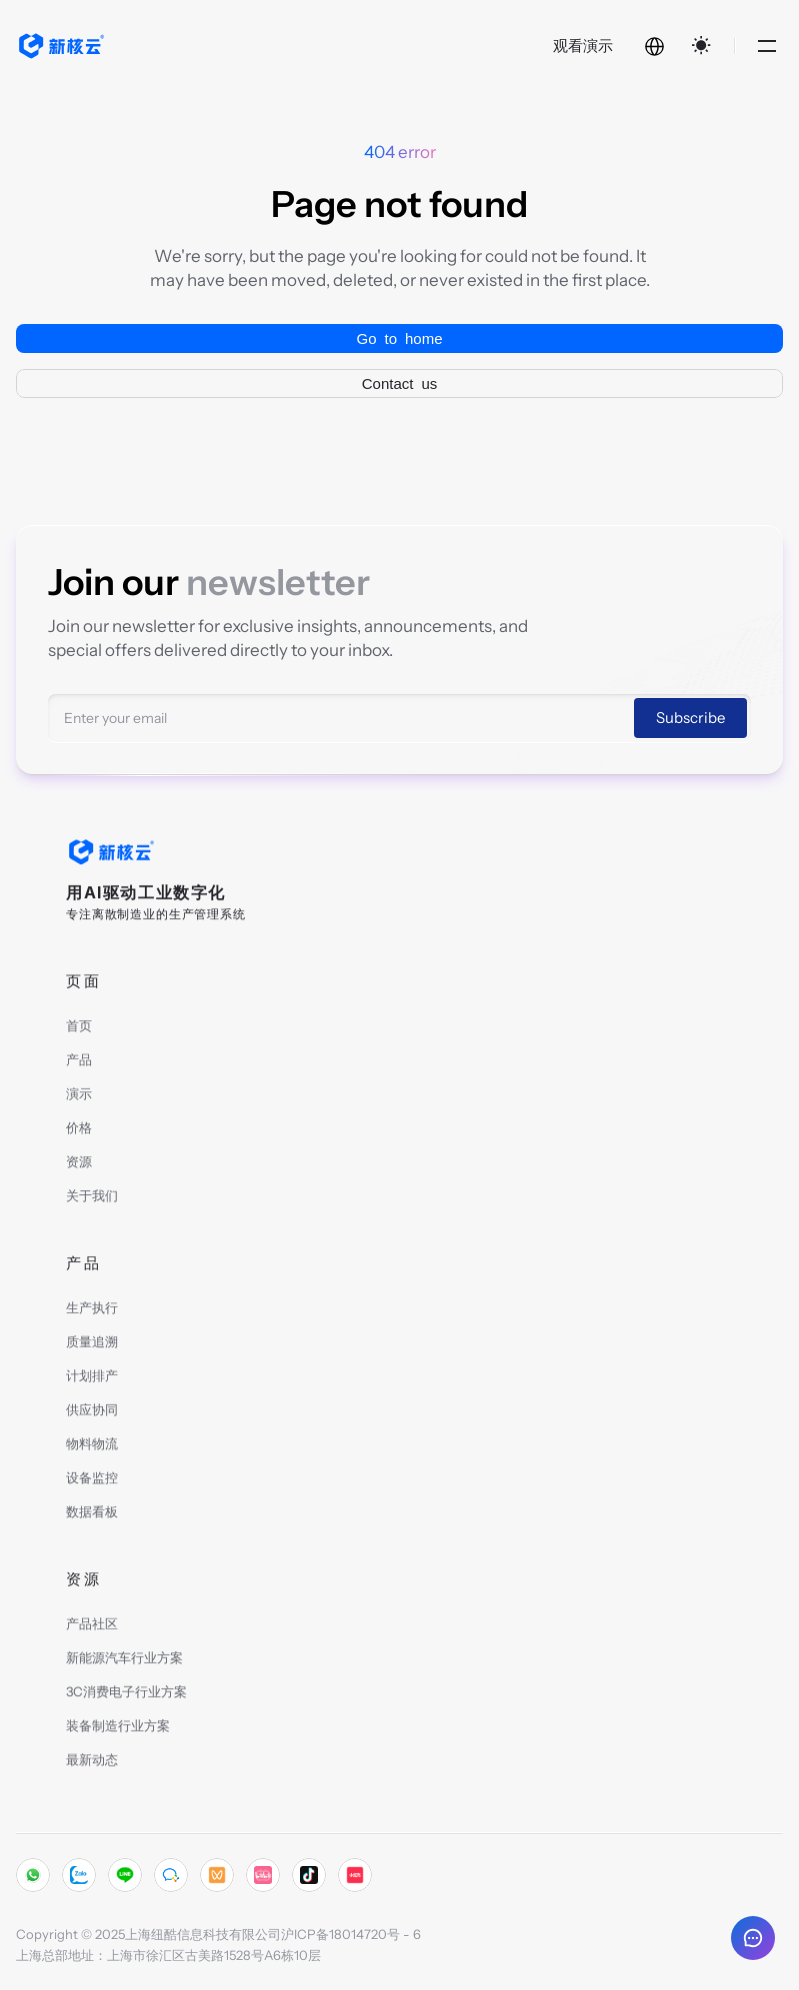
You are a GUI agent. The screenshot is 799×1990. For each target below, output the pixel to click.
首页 (79, 1030)
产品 (79, 1064)
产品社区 (92, 1628)
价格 (79, 1132)
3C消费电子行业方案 (126, 1696)
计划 (79, 1380)
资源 (79, 1166)
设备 (79, 1482)
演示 (79, 1098)
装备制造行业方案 (118, 1730)
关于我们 (92, 1200)
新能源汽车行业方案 (124, 1662)
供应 (79, 1414)
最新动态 (92, 1764)
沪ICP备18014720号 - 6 (351, 1934)
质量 (79, 1346)
